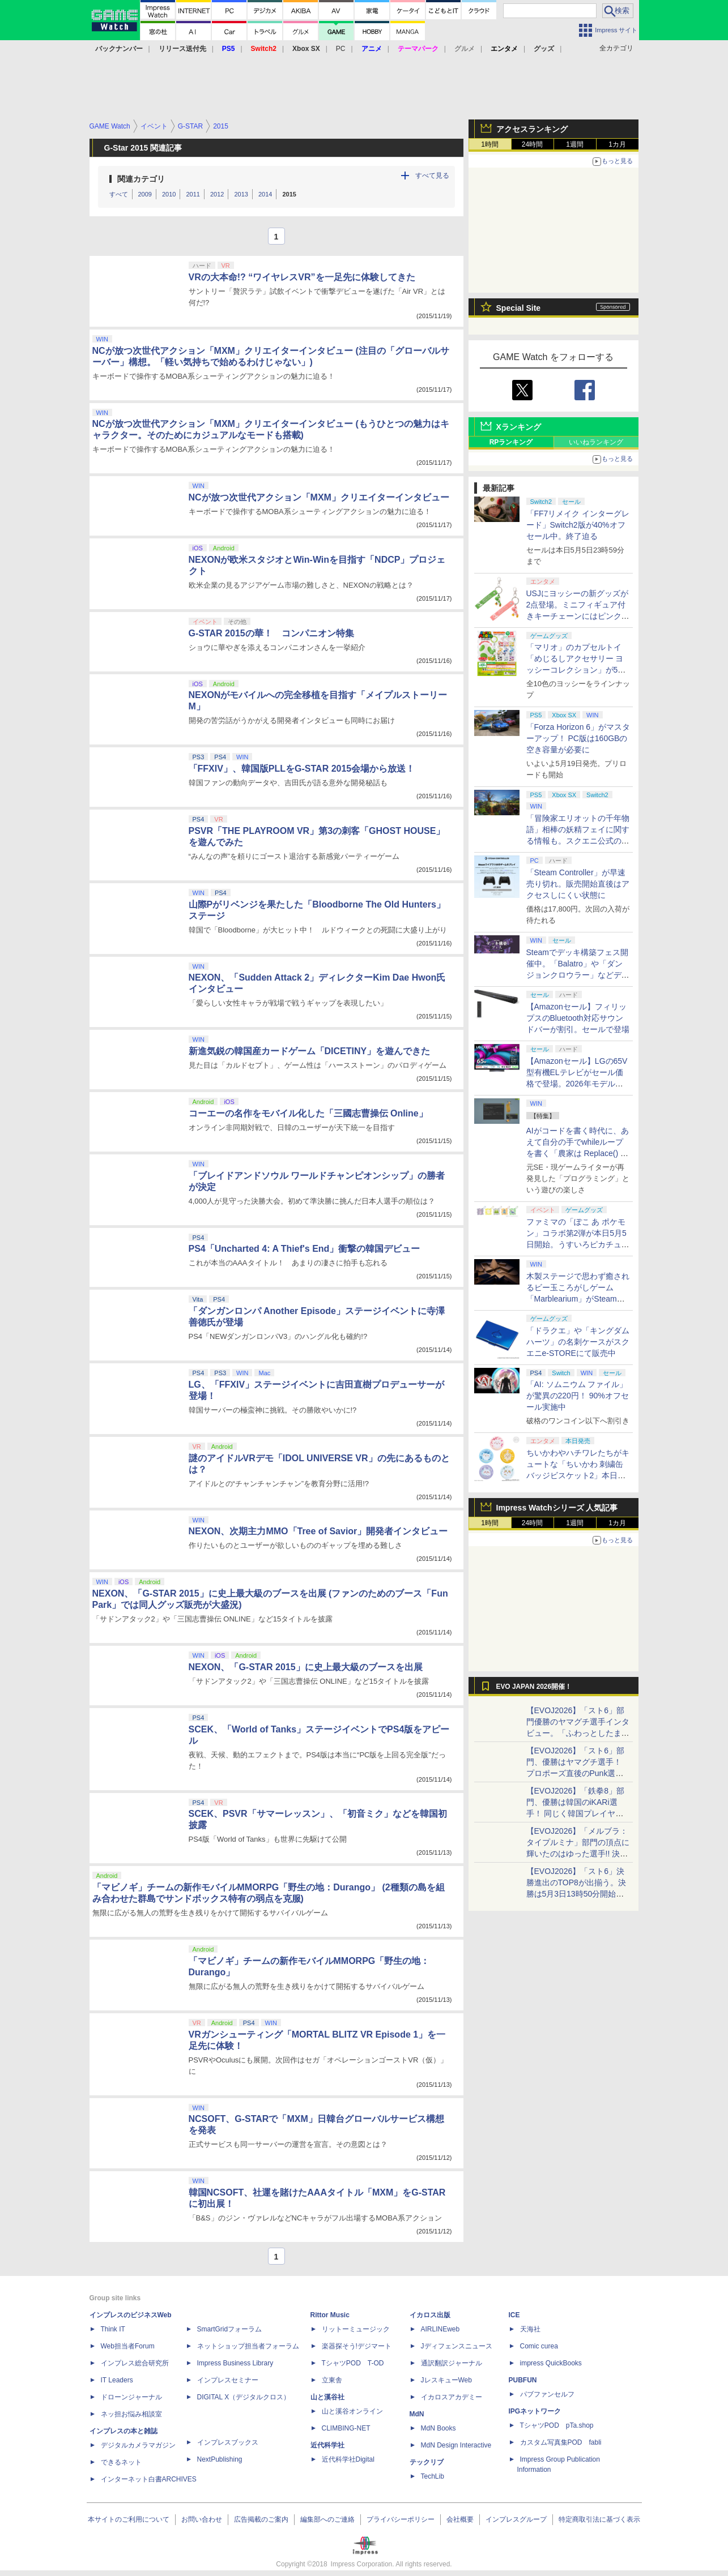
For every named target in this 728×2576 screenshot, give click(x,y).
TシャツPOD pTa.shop (557, 2425)
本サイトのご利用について (128, 2519)
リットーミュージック (356, 2329)
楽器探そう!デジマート (356, 2346)
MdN (417, 2414)
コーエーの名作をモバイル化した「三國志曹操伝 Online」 (308, 1113)
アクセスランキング (532, 129)
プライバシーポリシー (401, 2519)
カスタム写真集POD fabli (561, 2442)
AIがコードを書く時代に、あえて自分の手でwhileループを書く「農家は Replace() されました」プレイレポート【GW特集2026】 (577, 1153)
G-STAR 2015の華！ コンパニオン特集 (271, 633)
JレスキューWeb (446, 2380)
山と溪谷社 (327, 2397)
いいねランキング (596, 442)
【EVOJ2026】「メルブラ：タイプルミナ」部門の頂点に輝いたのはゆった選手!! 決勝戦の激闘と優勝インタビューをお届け (577, 1853)
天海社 (530, 2329)
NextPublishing (219, 2459)
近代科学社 (327, 2445)
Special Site (518, 308)
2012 (217, 194)
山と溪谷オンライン (352, 2411)
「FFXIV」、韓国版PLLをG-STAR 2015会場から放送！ (302, 768)
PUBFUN (523, 2380)
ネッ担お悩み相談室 (131, 2414)
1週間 (575, 144)
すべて (118, 194)
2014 (265, 194)
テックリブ (427, 2462)
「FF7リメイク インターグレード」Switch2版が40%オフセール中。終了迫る (578, 525)
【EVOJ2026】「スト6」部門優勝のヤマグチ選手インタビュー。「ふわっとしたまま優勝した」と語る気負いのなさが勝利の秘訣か (577, 1733)
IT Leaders (117, 2380)
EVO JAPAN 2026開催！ (534, 1687)
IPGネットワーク (535, 2411)
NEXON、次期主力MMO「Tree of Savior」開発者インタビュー (318, 1531)
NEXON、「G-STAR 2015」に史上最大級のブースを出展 (306, 1667)
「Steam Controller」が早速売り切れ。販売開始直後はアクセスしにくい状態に (577, 884)
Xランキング (518, 426)
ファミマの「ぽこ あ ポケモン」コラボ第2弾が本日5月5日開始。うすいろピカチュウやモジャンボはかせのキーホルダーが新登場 (577, 1244)
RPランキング (511, 442)
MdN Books (438, 2428)
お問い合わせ (201, 2519)
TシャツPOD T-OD (353, 2363)
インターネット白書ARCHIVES (149, 2479)
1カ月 (617, 144)
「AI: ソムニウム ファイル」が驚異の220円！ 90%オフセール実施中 (577, 1395)
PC (341, 49)
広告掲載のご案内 (261, 2519)
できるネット (121, 2462)
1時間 (490, 144)
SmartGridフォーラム (229, 2329)
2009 (145, 194)
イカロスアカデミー (451, 2397)
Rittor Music (330, 2315)
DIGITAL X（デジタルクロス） (244, 2397)
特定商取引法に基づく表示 (599, 2519)
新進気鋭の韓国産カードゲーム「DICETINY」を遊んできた (310, 1051)
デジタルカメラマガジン (138, 2445)
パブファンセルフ (547, 2394)
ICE (514, 2315)
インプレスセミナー (227, 2380)
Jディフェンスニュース (456, 2346)
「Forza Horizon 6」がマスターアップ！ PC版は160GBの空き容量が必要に (578, 738)
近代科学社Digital (348, 2459)
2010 (169, 194)
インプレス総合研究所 (135, 2363)
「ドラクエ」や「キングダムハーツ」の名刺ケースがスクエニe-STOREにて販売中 (577, 1342)
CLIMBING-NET (346, 2428)
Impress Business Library (235, 2363)
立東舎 (332, 2380)
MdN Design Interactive (456, 2445)
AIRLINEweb (440, 2329)
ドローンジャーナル (131, 2397)
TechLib (432, 2476)
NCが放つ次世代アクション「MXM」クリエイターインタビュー (319, 497)
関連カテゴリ (141, 179)
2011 (192, 194)
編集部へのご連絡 (327, 2519)
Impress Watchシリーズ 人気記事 (557, 1507)
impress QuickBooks (551, 2363)
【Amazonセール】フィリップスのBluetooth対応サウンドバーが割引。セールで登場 (577, 1018)
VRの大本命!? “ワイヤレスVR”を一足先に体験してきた (302, 277)
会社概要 (460, 2519)
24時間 (532, 144)
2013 (241, 194)
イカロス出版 (430, 2315)
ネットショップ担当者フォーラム (248, 2346)
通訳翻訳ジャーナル (451, 2363)
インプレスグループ (516, 2519)
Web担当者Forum (128, 2346)
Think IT (113, 2329)
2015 (289, 194)
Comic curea (539, 2346)
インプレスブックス (227, 2442)
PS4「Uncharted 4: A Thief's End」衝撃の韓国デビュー (304, 1248)
